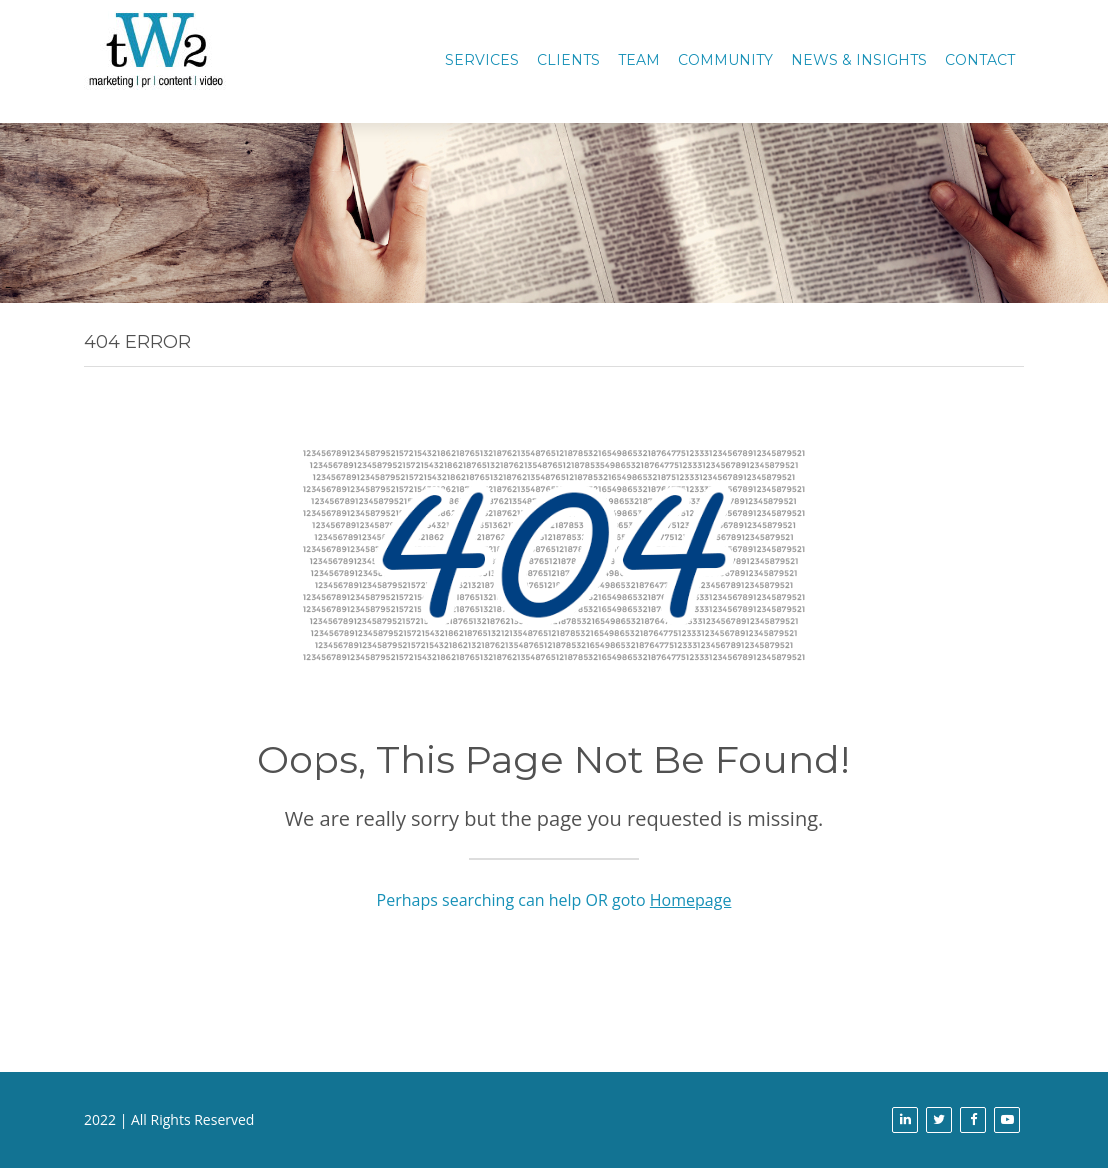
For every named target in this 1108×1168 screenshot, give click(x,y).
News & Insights (859, 60)
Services (482, 60)
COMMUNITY (725, 60)
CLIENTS (568, 60)
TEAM (639, 60)
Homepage (691, 900)
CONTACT (980, 60)
